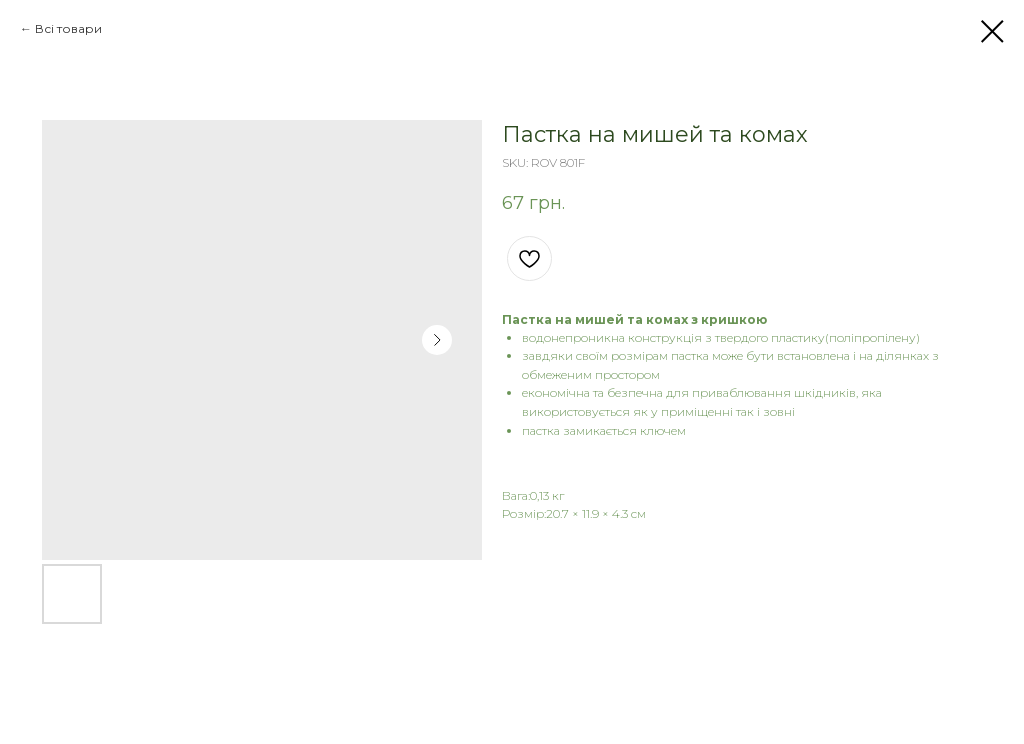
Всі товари (68, 28)
